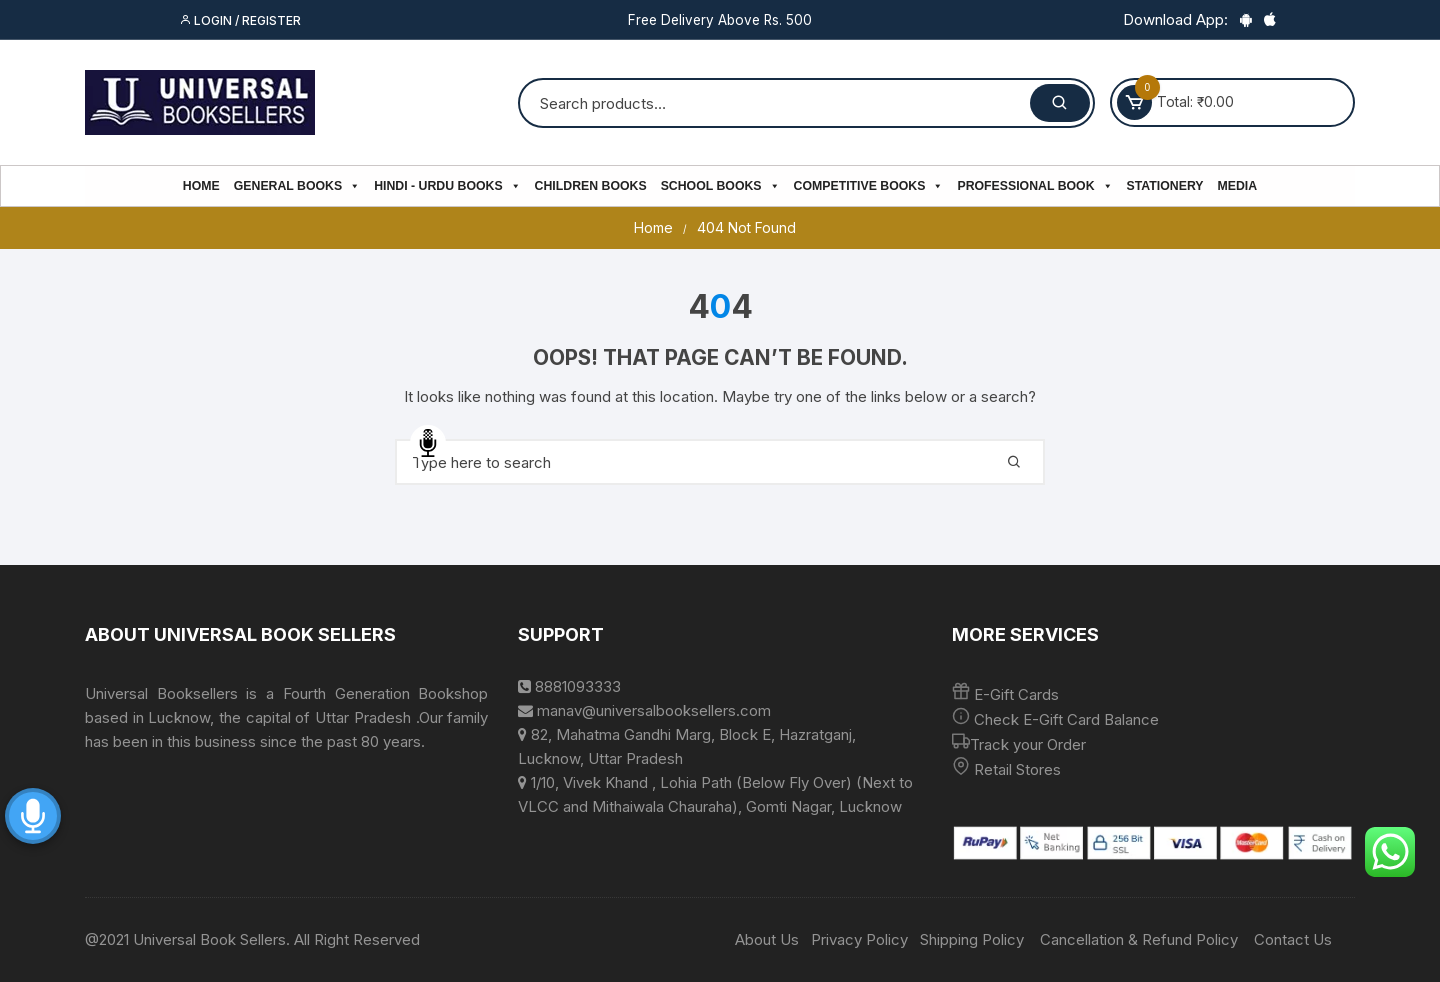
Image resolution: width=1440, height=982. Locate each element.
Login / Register (240, 20)
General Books (297, 186)
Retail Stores (1017, 769)
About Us (767, 939)
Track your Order (1028, 744)
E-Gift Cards (1016, 694)
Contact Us (1293, 939)
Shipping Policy (972, 939)
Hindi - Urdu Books (447, 186)
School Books (720, 186)
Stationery (1165, 186)
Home (201, 186)
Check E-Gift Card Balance (1064, 719)
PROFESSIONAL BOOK (1034, 186)
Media (1238, 186)
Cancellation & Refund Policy (1139, 939)
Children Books (591, 186)
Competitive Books (869, 186)
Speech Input (428, 443)
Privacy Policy (859, 939)
